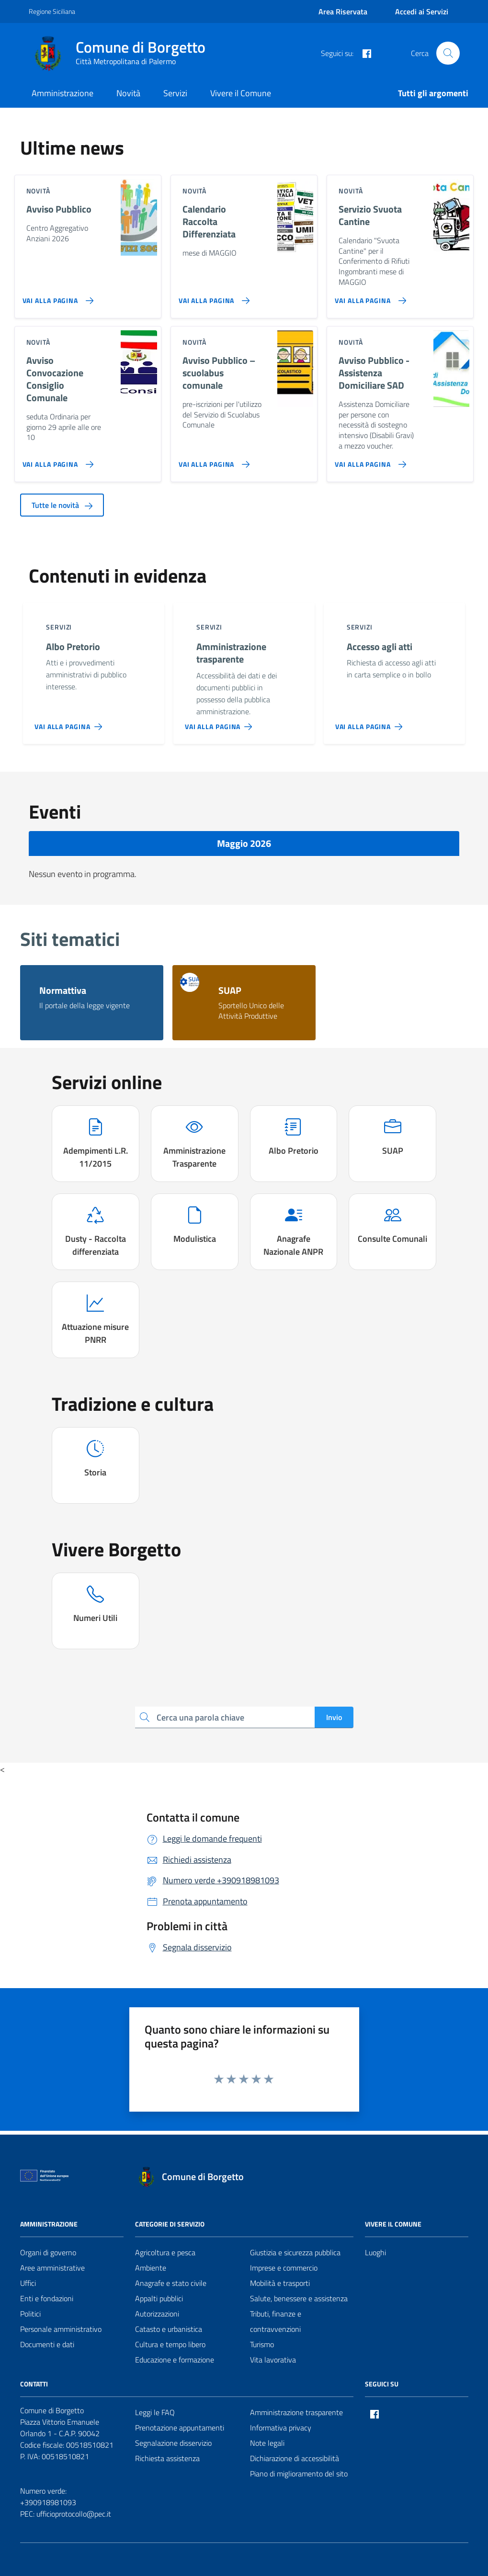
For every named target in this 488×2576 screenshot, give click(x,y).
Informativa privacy (280, 2427)
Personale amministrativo (61, 2329)
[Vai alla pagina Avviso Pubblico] (56, 296)
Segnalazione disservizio (173, 2443)
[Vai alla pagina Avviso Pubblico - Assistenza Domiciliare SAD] (368, 460)
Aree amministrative (52, 2267)
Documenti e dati (47, 2344)
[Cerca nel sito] (447, 53)
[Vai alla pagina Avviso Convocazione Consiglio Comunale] (56, 460)
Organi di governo (48, 2252)
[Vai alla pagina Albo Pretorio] (70, 722)
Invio (334, 1717)
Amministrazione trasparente (296, 2412)
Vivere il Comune (240, 93)
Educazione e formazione (174, 2359)
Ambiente (150, 2267)
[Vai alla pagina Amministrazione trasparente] (220, 722)
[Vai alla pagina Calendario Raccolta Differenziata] (212, 296)
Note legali (267, 2443)
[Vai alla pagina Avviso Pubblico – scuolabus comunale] (212, 460)
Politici (30, 2313)
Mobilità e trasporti (280, 2283)
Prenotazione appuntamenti (179, 2427)
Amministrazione (62, 93)
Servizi (175, 93)
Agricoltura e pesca (165, 2252)
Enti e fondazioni (46, 2298)
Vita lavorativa (273, 2359)
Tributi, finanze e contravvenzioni (275, 2321)
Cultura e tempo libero (170, 2344)
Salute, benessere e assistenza (299, 2298)
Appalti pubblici (159, 2298)
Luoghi (375, 2252)
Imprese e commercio (284, 2267)
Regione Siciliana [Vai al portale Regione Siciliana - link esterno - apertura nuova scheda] (52, 11)
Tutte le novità (62, 505)
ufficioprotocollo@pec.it (73, 2514)
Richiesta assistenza (167, 2458)
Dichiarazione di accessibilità (294, 2458)
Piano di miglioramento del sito (299, 2473)
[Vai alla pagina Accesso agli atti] (371, 722)
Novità (128, 93)
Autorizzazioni (157, 2313)
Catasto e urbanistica (168, 2329)
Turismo (262, 2344)
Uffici (28, 2283)
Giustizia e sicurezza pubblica (295, 2252)
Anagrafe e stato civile (170, 2283)
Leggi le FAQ (155, 2412)
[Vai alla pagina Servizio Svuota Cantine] (368, 296)
